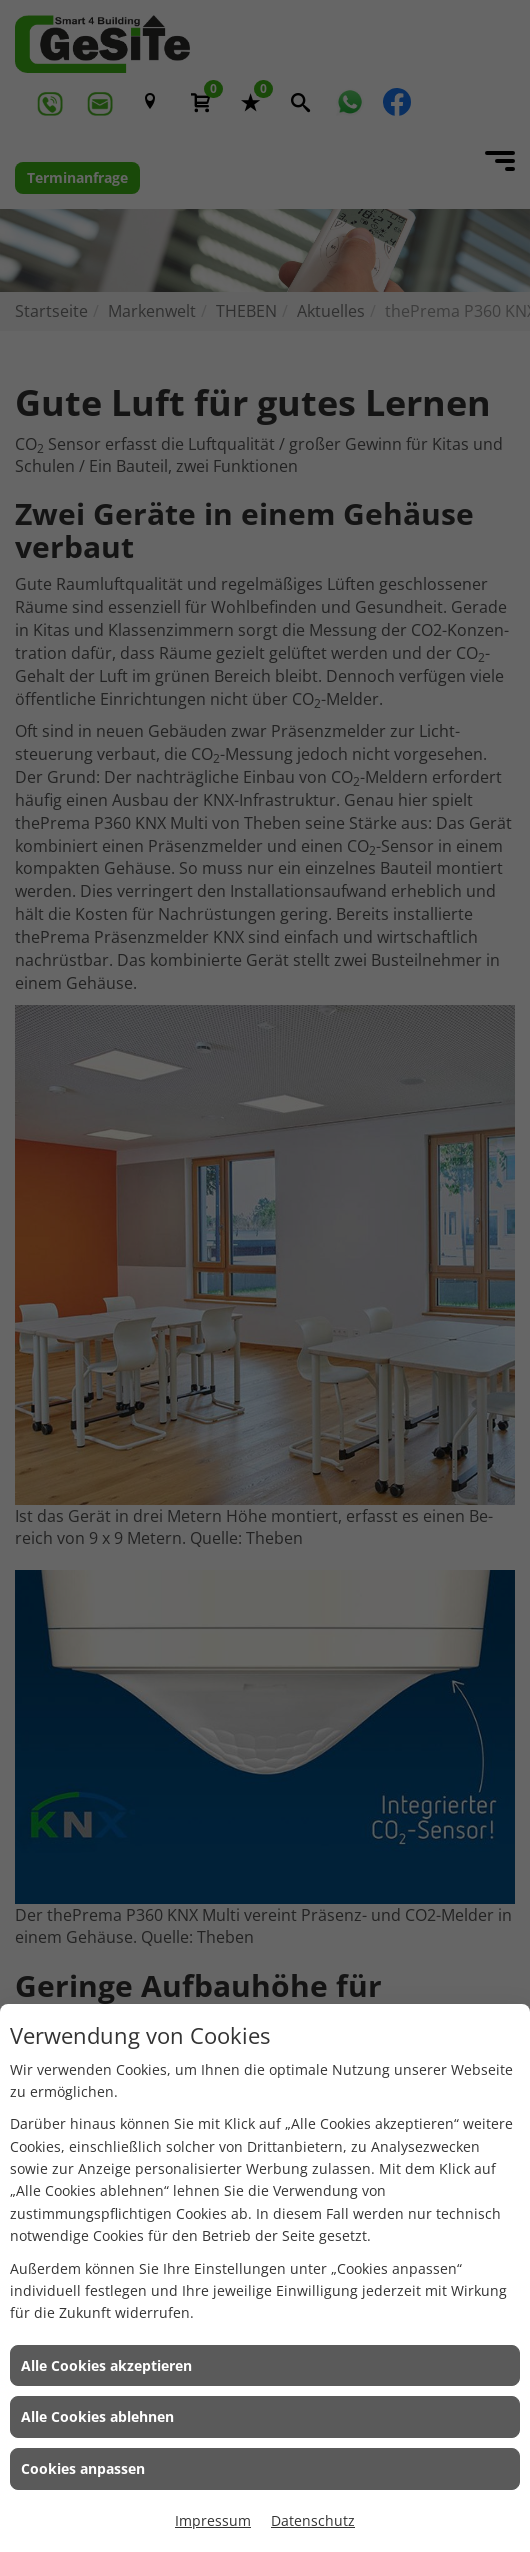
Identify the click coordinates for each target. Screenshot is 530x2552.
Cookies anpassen (83, 2468)
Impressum (213, 2520)
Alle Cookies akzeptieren (106, 2365)
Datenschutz (313, 2520)
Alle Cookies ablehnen (97, 2416)
